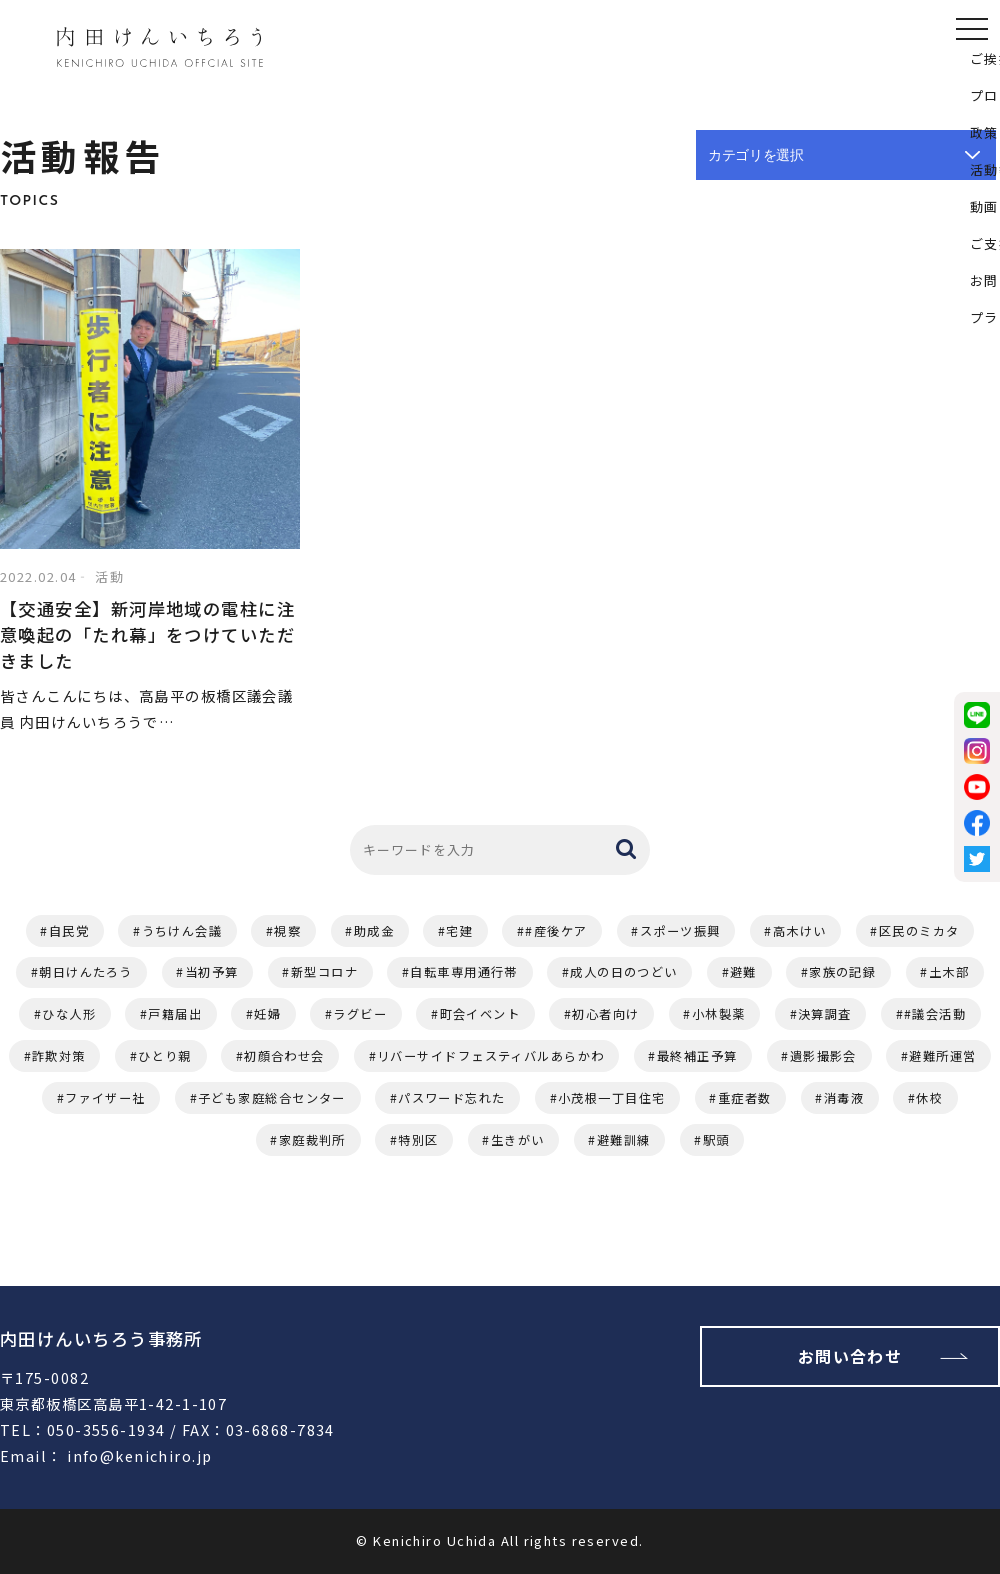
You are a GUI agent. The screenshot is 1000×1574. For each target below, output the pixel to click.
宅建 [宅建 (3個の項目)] (459, 931)
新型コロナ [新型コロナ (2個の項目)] (324, 972)
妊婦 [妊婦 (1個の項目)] (267, 1014)
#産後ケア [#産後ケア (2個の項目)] (556, 931)
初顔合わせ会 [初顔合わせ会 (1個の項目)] (284, 1056)
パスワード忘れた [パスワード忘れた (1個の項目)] (452, 1098)
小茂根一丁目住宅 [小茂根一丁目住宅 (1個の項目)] (612, 1098)
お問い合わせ (850, 1356)
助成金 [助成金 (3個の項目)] (374, 931)
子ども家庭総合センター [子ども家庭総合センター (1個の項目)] (272, 1098)
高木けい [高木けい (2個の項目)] (800, 931)
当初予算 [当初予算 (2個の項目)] (212, 972)
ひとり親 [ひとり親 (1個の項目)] (165, 1056)
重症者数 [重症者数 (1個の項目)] (745, 1098)
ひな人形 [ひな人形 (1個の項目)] (69, 1014)
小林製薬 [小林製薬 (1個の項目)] (719, 1014)
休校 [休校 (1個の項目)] (929, 1098)
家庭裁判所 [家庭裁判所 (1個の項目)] (312, 1140)
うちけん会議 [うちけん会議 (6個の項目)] (182, 931)
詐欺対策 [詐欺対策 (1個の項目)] (59, 1056)
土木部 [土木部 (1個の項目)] (949, 972)
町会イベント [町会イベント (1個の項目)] (480, 1014)
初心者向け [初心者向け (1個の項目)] (605, 1014)
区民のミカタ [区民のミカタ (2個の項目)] (919, 931)
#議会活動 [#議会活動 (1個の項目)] (935, 1014)
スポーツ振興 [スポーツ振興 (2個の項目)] (680, 931)
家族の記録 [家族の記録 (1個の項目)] (842, 972)
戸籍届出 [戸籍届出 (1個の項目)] (175, 1014)
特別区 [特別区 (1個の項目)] (418, 1140)
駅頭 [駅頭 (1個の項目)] (716, 1140)
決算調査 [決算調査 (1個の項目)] (825, 1014)
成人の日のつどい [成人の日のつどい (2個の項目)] (624, 972)
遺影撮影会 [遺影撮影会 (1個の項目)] (823, 1056)
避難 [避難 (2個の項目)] (743, 972)
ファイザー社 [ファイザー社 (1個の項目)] (105, 1098)
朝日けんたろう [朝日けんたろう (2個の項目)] (85, 972)
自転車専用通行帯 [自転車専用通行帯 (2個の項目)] (464, 972)
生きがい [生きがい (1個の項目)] (518, 1140)
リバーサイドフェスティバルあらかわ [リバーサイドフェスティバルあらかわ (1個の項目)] (490, 1056)
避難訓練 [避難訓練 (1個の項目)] (624, 1140)
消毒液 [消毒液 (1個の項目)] (844, 1098)
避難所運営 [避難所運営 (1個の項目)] (942, 1056)
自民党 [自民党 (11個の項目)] (69, 931)
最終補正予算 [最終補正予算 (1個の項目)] (697, 1056)
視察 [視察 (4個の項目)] (287, 931)
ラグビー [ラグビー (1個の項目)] (360, 1014)
